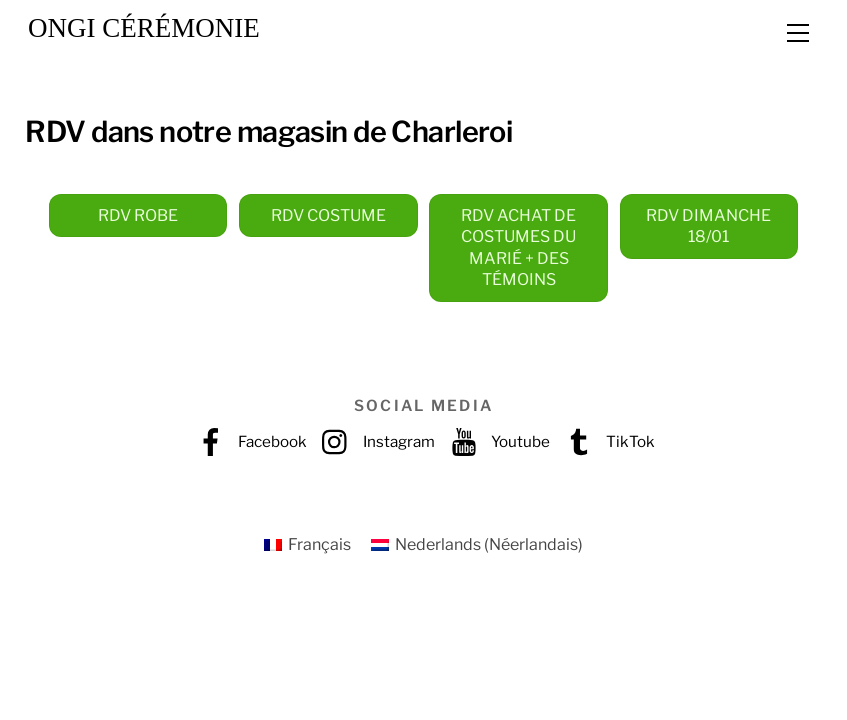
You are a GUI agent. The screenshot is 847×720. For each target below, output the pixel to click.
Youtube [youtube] (495, 441)
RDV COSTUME (328, 215)
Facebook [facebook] (247, 441)
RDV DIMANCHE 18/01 (708, 226)
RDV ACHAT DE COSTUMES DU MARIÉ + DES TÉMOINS (518, 248)
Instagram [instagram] (373, 441)
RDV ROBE (138, 215)
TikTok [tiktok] (605, 441)
